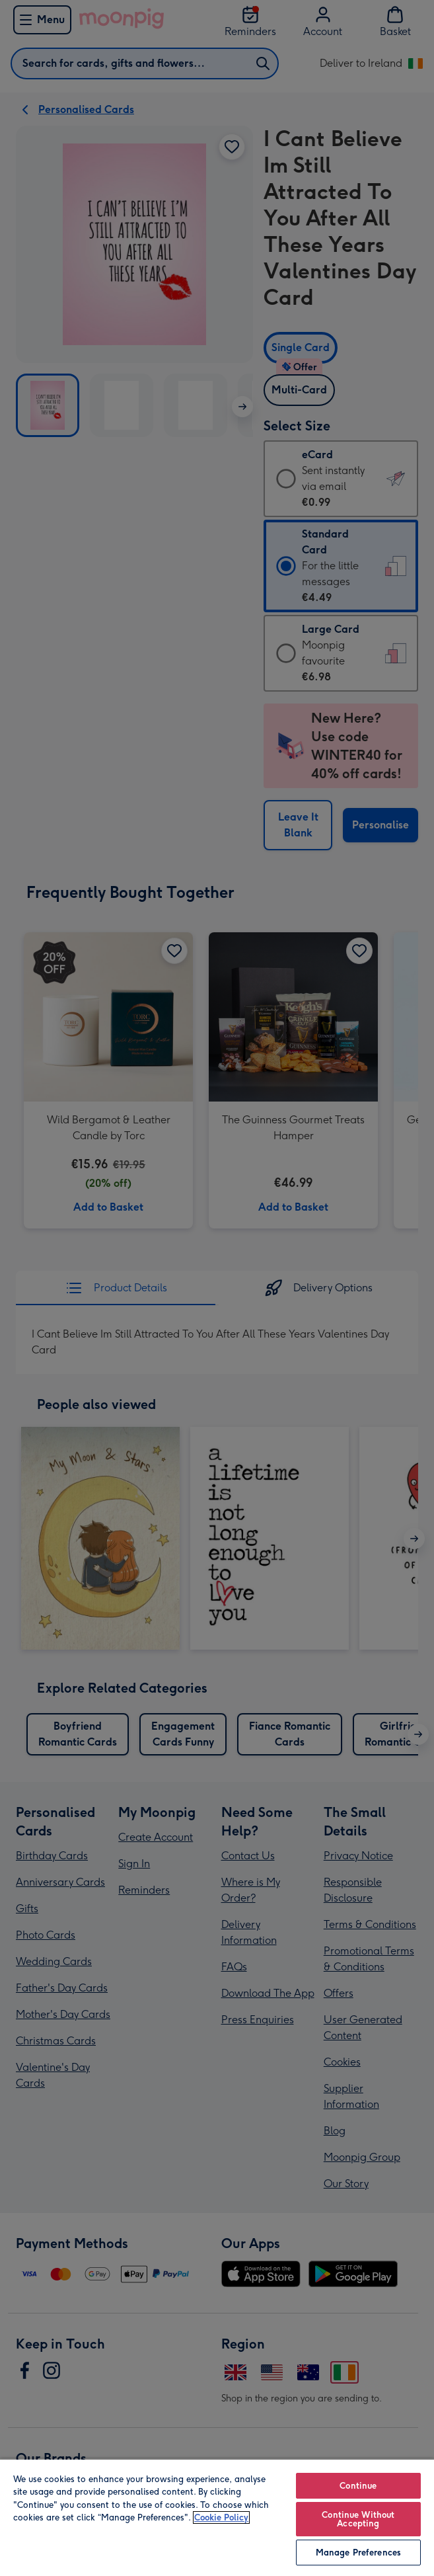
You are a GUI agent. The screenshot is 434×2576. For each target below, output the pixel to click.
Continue (358, 2486)
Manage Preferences (358, 2552)
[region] (217, 2517)
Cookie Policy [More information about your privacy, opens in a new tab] (221, 2517)
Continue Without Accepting (358, 2519)
